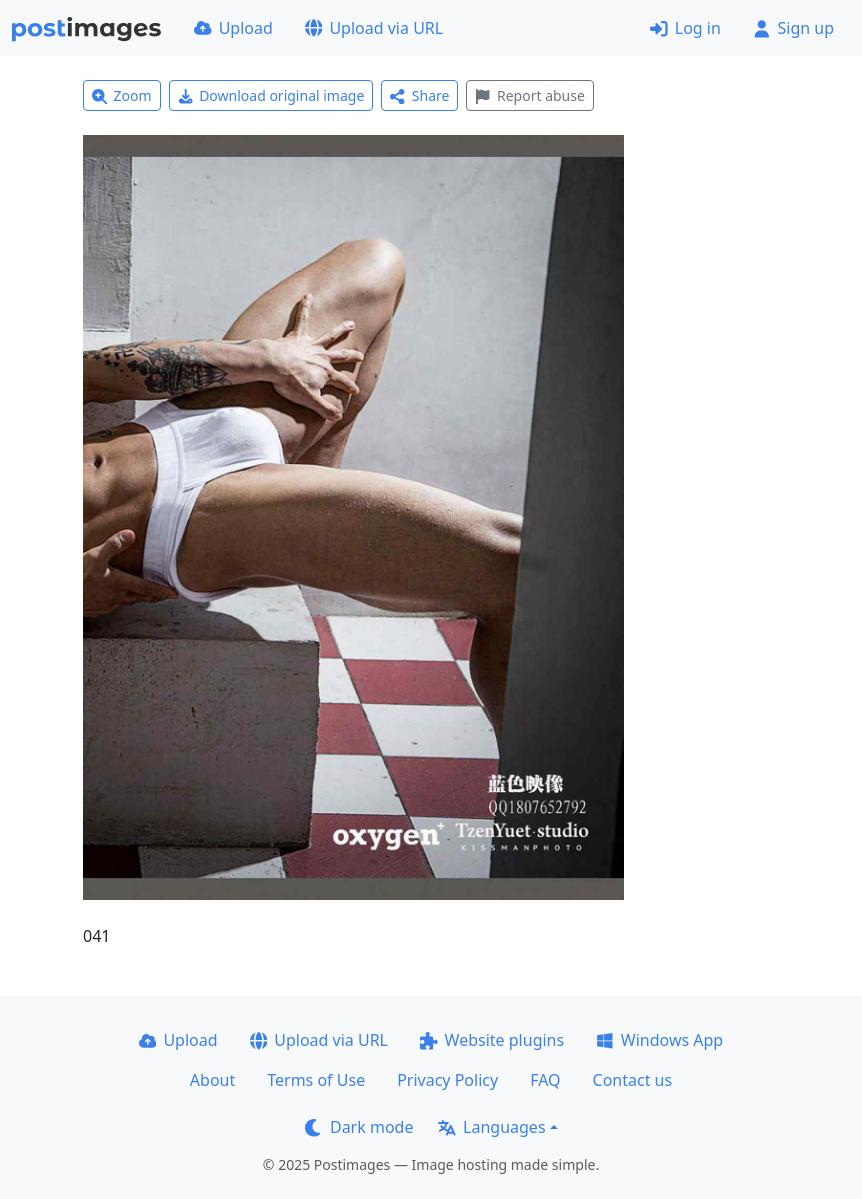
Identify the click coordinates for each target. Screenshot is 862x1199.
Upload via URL (374, 28)
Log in (685, 28)
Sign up (793, 28)
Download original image (271, 95)
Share (419, 95)
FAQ (545, 1080)
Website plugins (492, 1040)
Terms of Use (316, 1080)
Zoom (122, 95)
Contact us (633, 1080)
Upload (233, 28)
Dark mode (359, 1127)
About (212, 1080)
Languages (491, 1127)
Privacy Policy (447, 1080)
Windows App (659, 1040)
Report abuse (529, 95)
